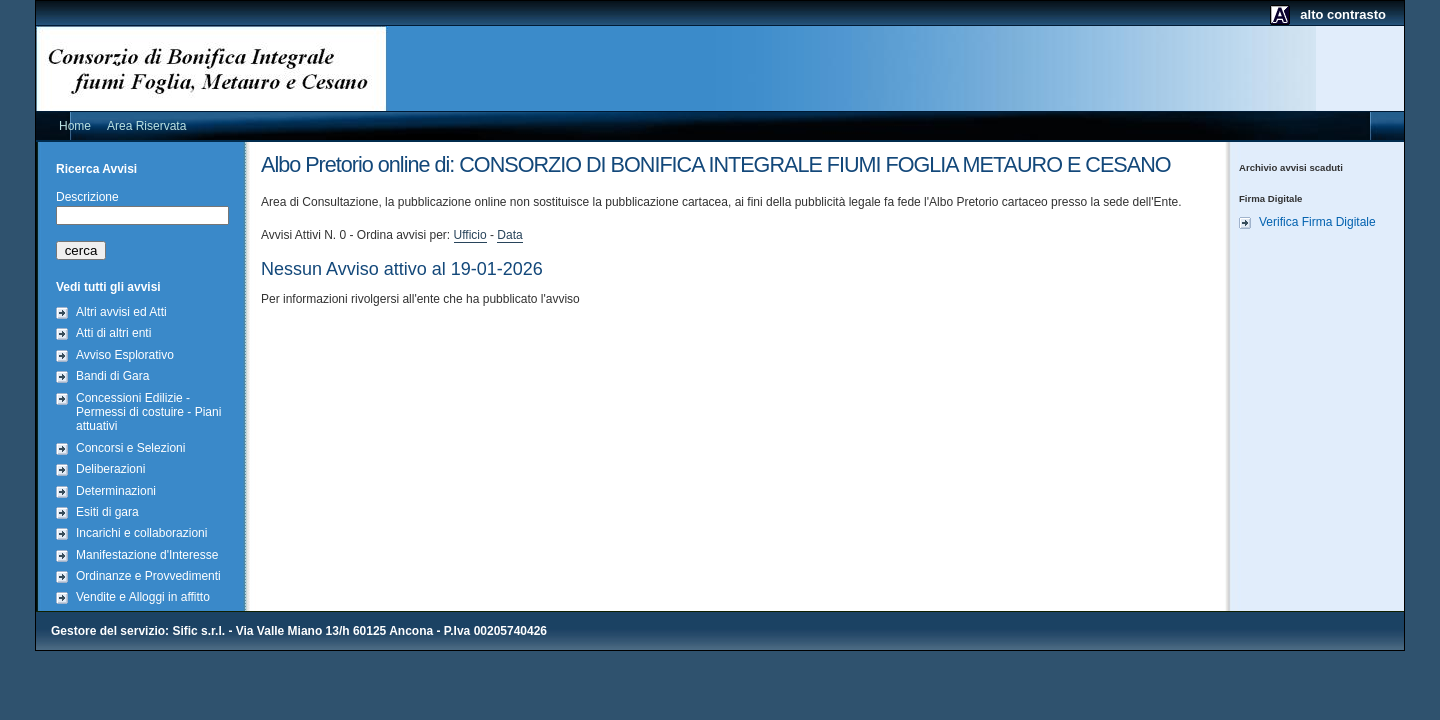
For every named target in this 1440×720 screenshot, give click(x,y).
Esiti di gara (107, 512)
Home (75, 126)
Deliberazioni (110, 469)
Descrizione (87, 197)
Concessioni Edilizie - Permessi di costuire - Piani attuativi (148, 412)
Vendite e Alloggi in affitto (143, 597)
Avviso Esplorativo (125, 355)
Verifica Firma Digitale (1317, 222)
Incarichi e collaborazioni (141, 533)
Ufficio (470, 235)
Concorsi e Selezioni (130, 448)
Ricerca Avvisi (96, 169)
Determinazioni (116, 491)
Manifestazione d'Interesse (147, 555)
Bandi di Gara (112, 376)
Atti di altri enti (113, 333)
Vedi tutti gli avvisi (108, 287)
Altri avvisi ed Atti (121, 312)
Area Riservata (146, 126)
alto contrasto (1343, 14)
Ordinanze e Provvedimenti (148, 576)
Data (509, 235)
